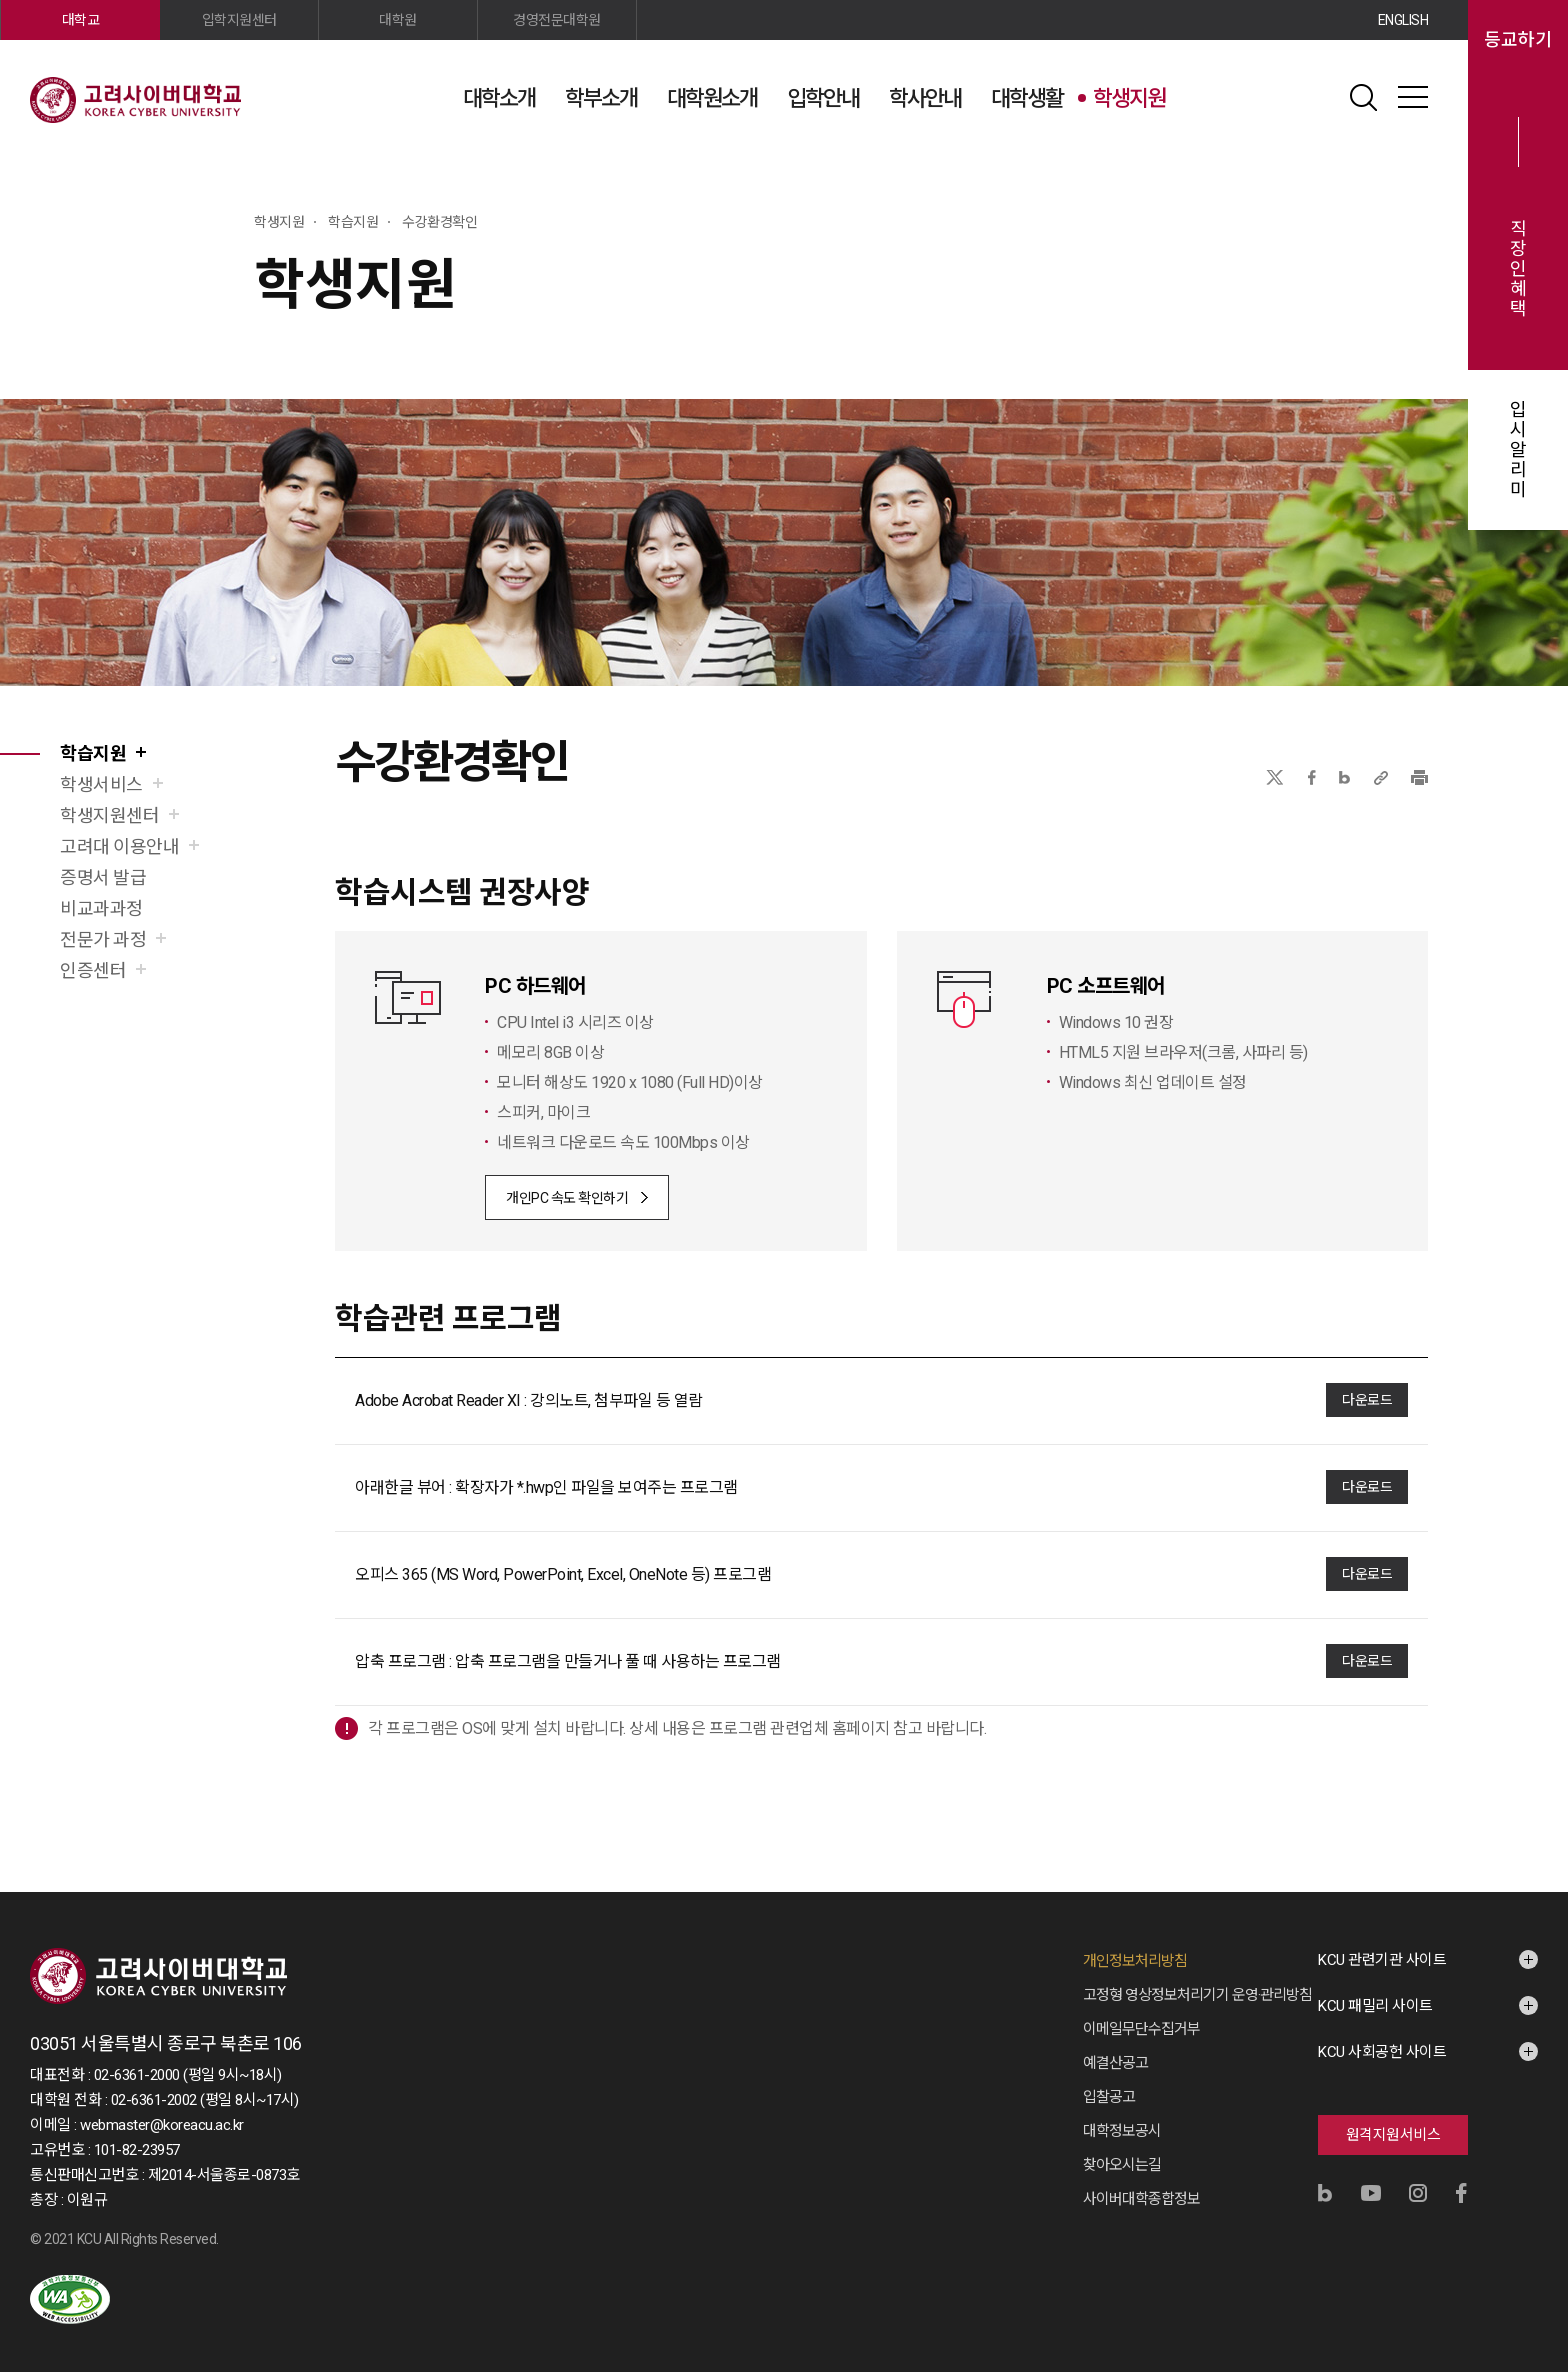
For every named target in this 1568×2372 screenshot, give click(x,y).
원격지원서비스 (1393, 2135)
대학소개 (499, 98)
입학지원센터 (239, 20)
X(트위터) (1274, 777)
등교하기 (1518, 40)
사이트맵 (1413, 97)
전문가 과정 (103, 939)
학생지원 (1129, 98)
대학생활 (1027, 98)
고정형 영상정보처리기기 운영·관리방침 (1197, 1995)
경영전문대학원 (557, 20)
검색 (1363, 97)
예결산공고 (1115, 2063)
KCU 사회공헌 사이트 (1382, 2052)
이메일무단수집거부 (1141, 2029)
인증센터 (93, 970)
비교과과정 (101, 908)
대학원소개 (712, 98)
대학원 (398, 20)
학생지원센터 (109, 815)
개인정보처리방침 (1135, 1961)
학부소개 (601, 98)
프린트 (1419, 777)
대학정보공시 (1122, 2131)
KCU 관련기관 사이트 (1382, 1960)
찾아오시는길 (1122, 2165)
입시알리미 (1518, 450)
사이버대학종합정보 (1141, 2199)
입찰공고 (1109, 2097)
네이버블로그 (1344, 777)
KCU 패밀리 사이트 (1375, 2006)
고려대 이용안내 (119, 846)
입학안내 (823, 98)
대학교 (81, 20)
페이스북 (1312, 777)
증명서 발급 (103, 877)
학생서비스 (101, 784)
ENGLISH (1403, 20)
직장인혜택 (1518, 269)
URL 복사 (1381, 777)
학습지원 (93, 753)
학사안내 (925, 98)
